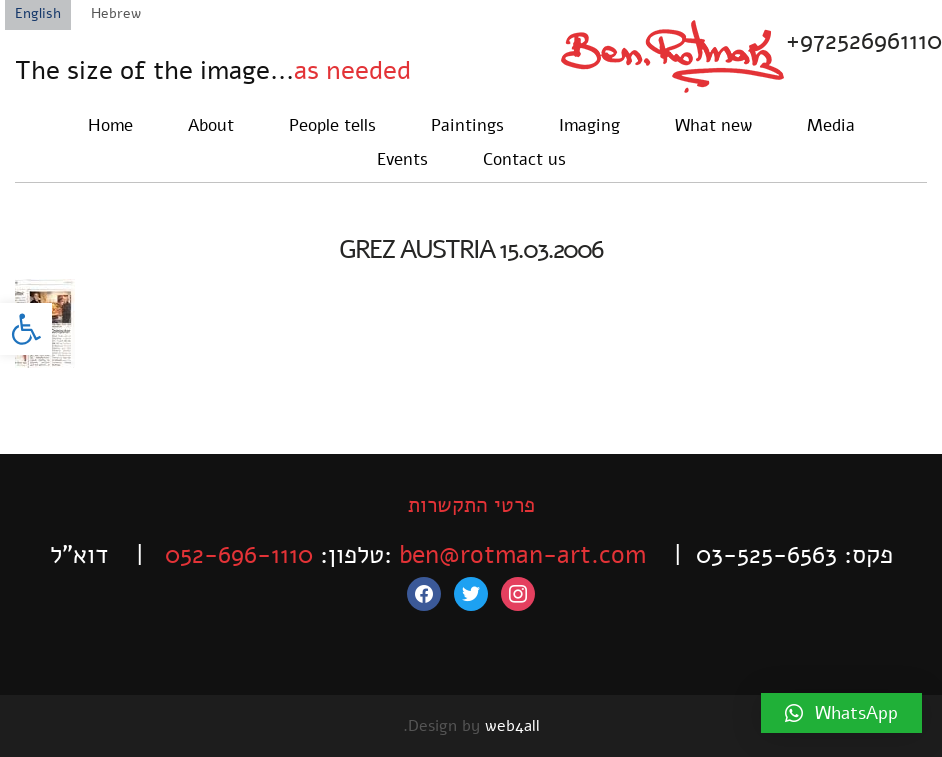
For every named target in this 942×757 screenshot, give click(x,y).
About (211, 125)
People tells (332, 125)
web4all (512, 726)
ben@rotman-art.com (522, 555)
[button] (26, 329)
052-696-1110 (239, 555)
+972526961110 (864, 41)
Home (110, 125)
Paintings (467, 125)
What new (713, 125)
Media (831, 125)
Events (402, 159)
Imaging (589, 125)
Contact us (524, 159)
